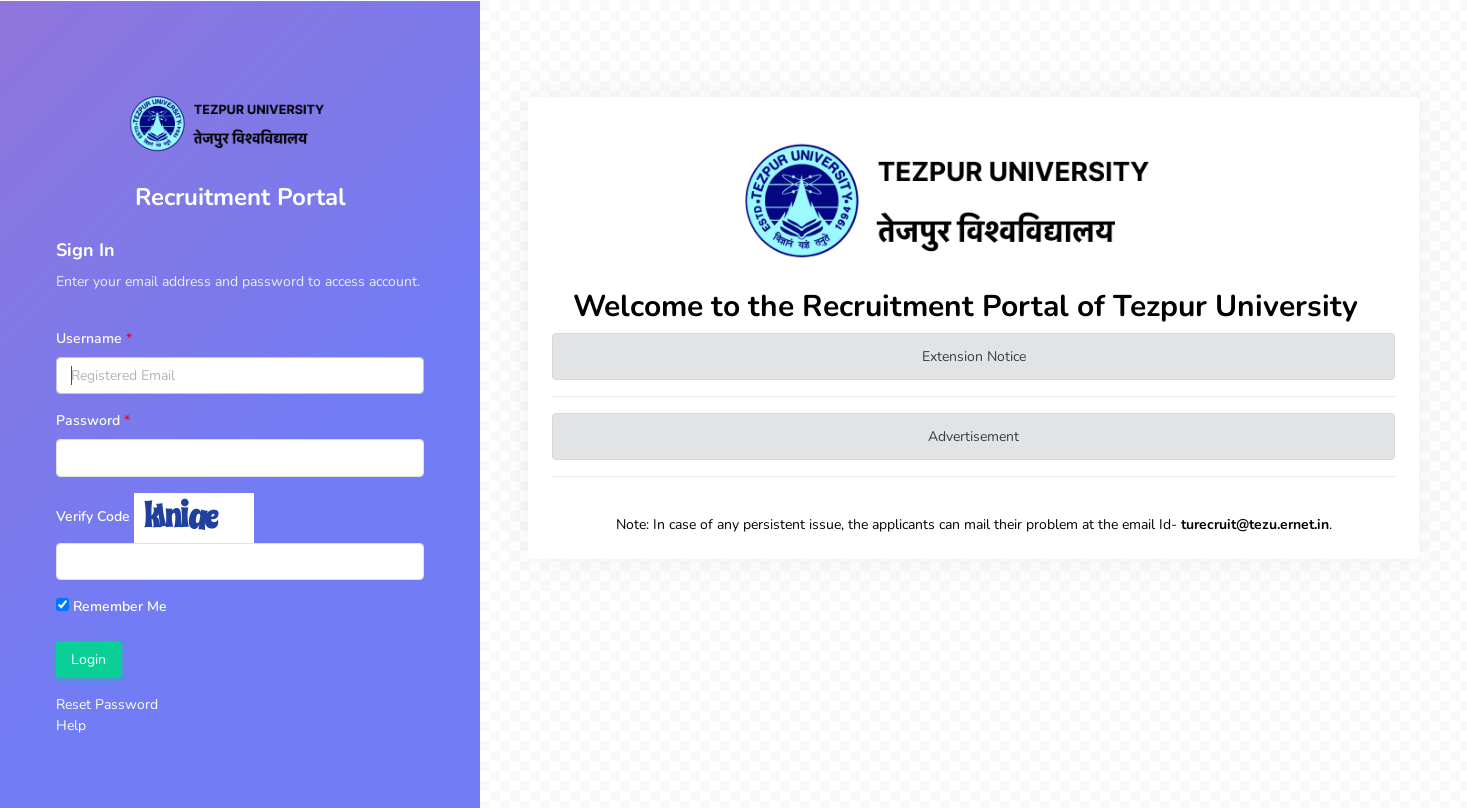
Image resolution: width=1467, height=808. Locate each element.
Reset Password (107, 704)
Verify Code (93, 516)
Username (89, 338)
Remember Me (111, 606)
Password (88, 420)
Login (88, 659)
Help (71, 725)
